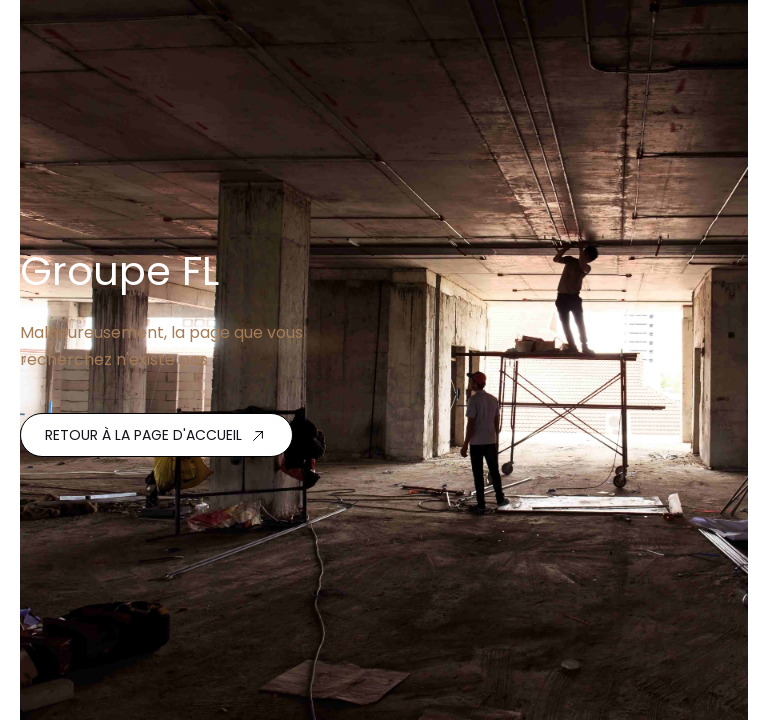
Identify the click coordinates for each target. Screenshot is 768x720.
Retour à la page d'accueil (143, 435)
